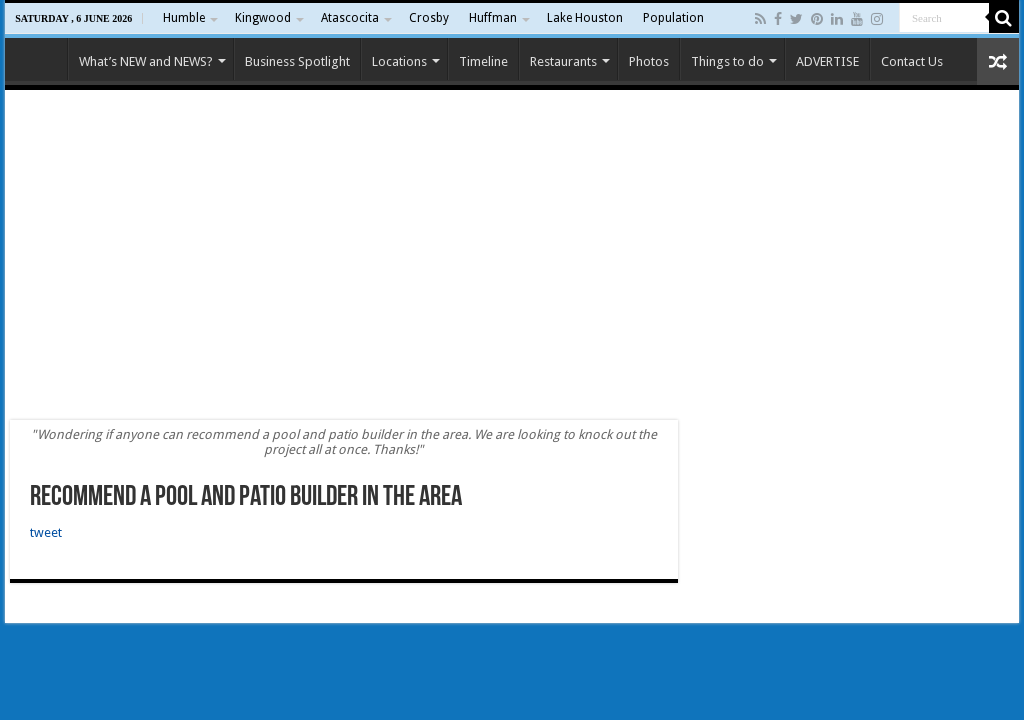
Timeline (483, 61)
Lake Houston (585, 18)
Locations (399, 61)
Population (673, 18)
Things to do (727, 61)
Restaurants (563, 61)
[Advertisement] (512, 255)
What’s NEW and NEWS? (146, 61)
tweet (46, 532)
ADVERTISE (827, 61)
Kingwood (263, 18)
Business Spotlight (297, 61)
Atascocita (350, 18)
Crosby (429, 18)
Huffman (493, 18)
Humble (184, 18)
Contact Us (912, 61)
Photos (649, 61)
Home (41, 59)
